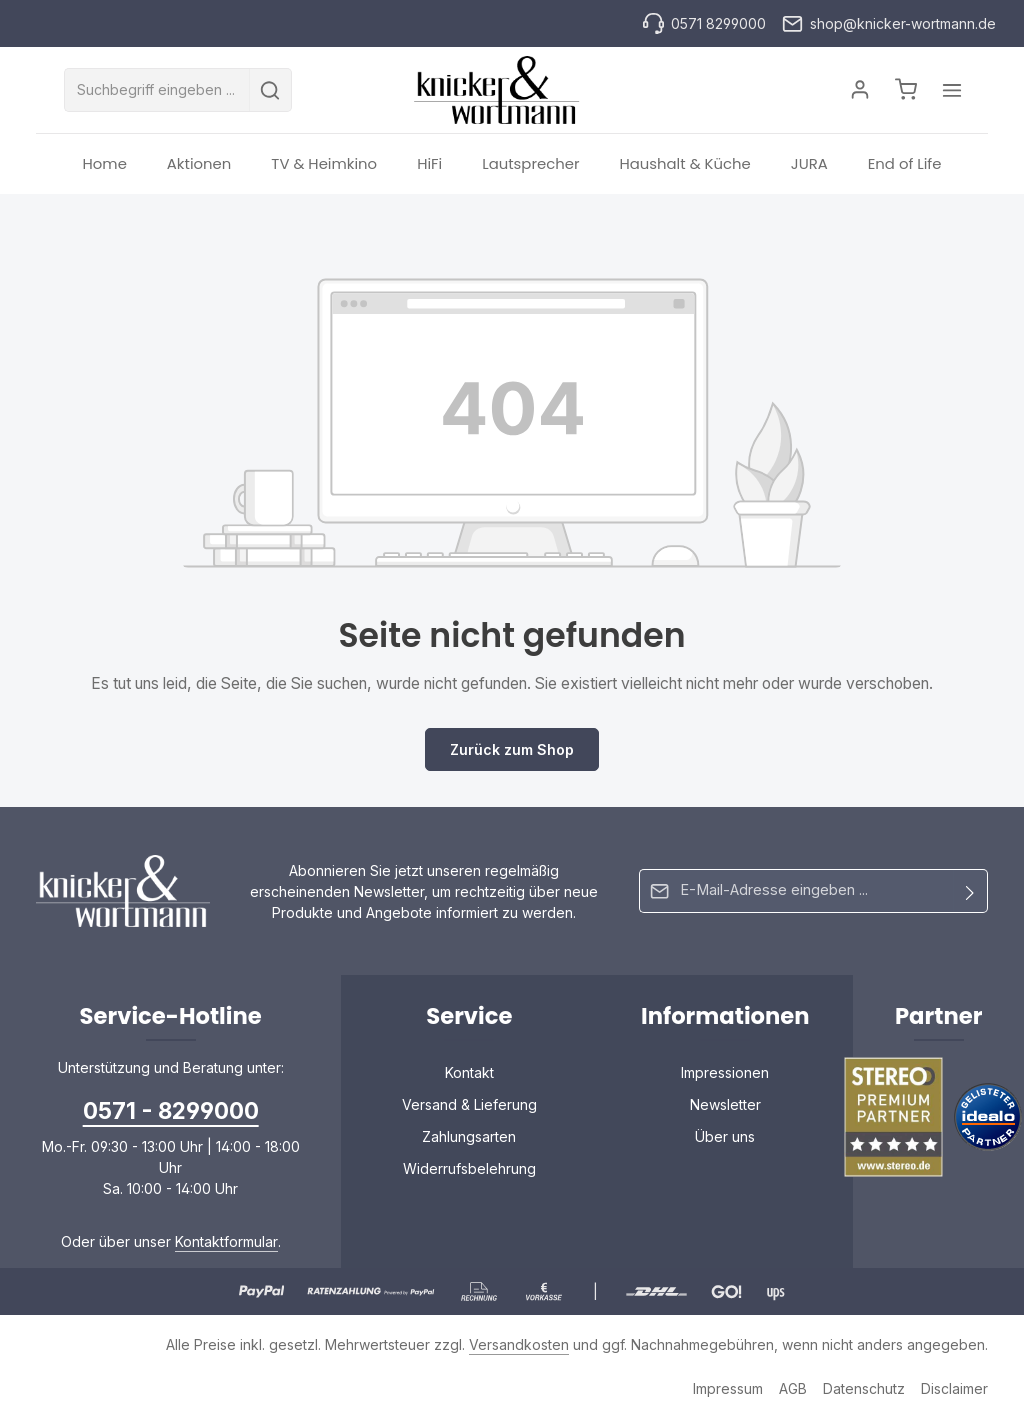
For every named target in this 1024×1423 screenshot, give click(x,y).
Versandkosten (519, 1348)
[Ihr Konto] (852, 92)
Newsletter (725, 1108)
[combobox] (163, 92)
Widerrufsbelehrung (469, 1172)
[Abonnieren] (970, 895)
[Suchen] (276, 92)
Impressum (728, 1392)
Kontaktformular (226, 1245)
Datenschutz (864, 1392)
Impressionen (725, 1076)
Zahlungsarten (469, 1140)
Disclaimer (954, 1392)
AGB (793, 1392)
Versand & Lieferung (469, 1108)
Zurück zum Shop (512, 753)
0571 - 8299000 (171, 1114)
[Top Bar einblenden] (946, 92)
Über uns (725, 1140)
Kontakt (469, 1076)
